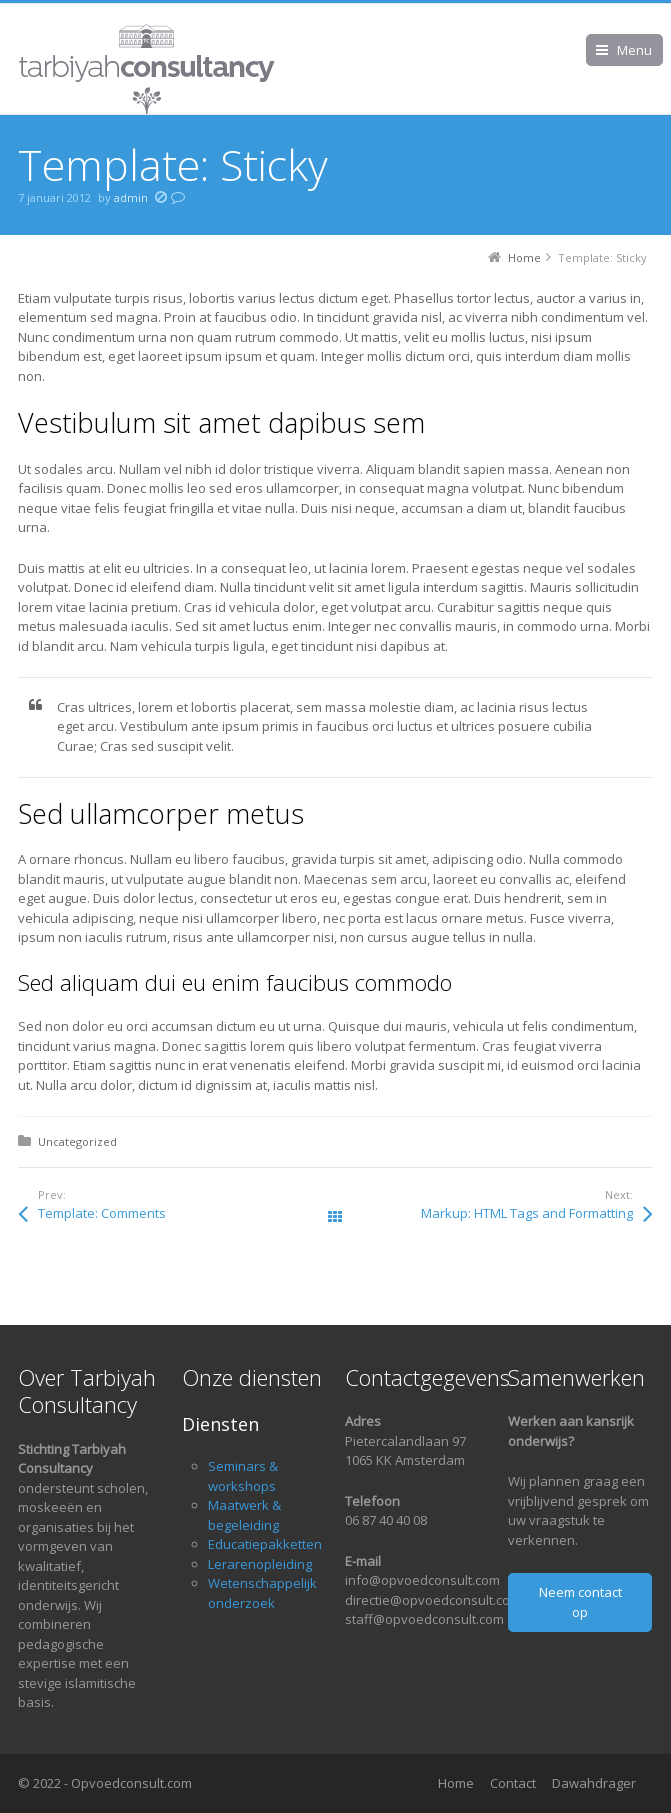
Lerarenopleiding (260, 1564)
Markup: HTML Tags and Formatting (527, 1213)
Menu (634, 50)
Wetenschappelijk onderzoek (262, 1593)
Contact (513, 1783)
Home (456, 1783)
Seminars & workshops (243, 1476)
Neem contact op (580, 1602)
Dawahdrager (594, 1783)
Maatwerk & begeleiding (244, 1515)
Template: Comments (102, 1213)
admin (131, 197)
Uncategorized (77, 1141)
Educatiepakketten (265, 1544)
